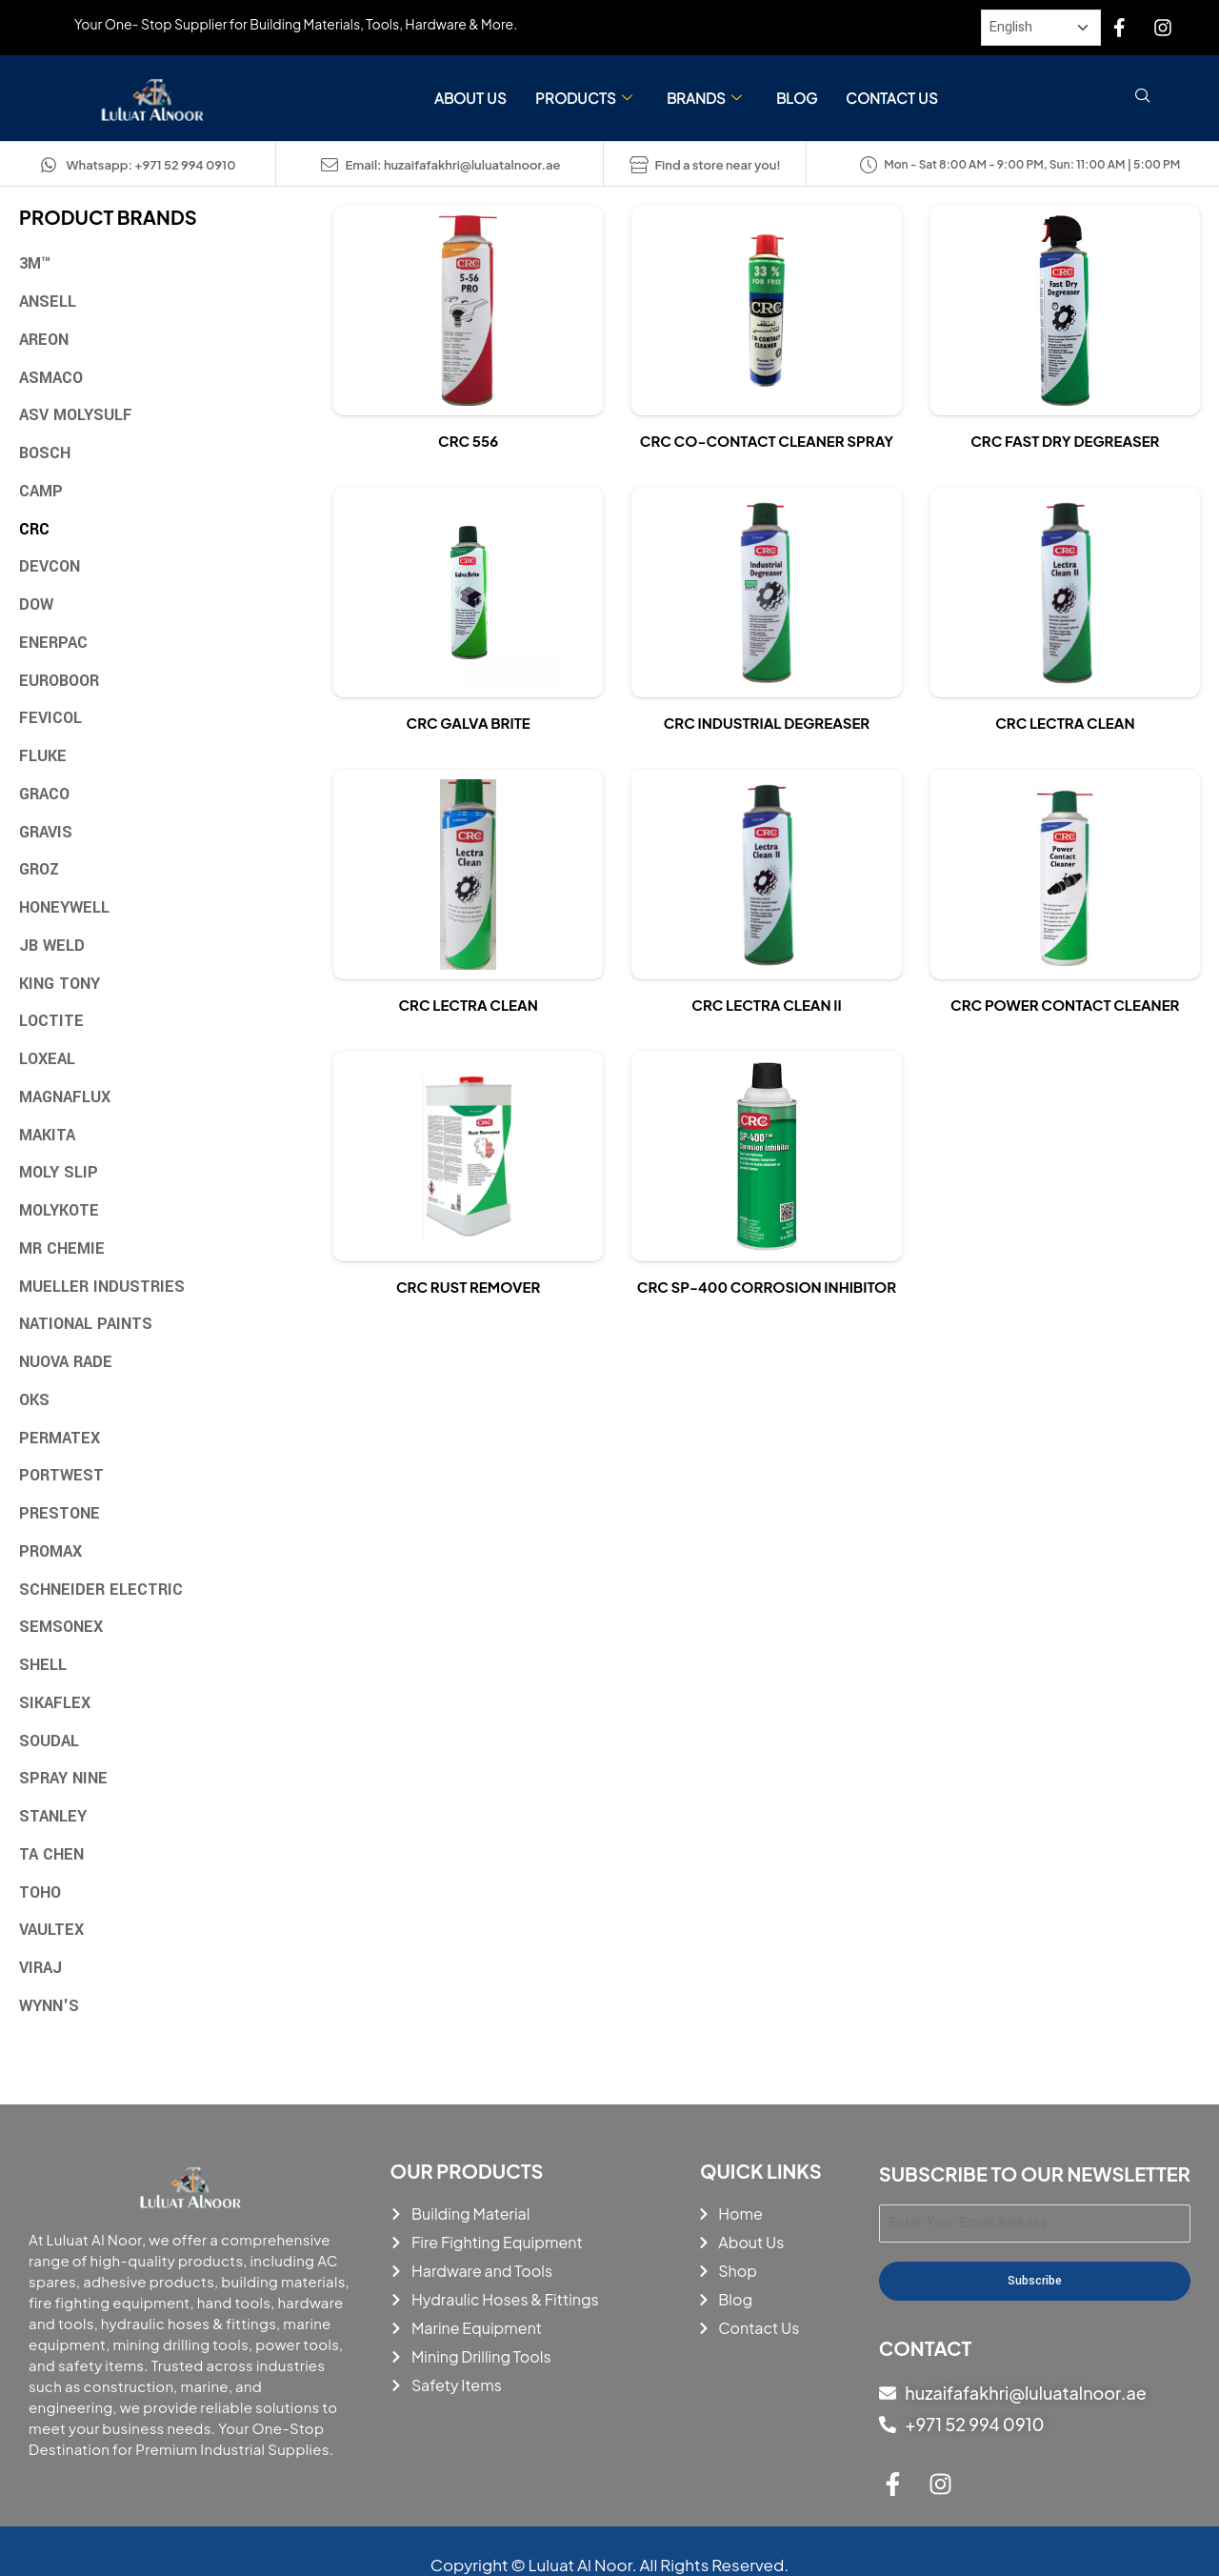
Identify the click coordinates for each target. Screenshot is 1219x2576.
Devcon (49, 566)
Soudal (49, 1741)
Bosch (44, 453)
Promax (50, 1551)
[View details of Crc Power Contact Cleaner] (1065, 874)
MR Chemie (62, 1248)
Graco (44, 794)
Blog (796, 98)
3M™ (34, 263)
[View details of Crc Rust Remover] (468, 1156)
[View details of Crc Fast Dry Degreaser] (1065, 310)
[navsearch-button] (1143, 98)
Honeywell (64, 907)
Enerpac (53, 643)
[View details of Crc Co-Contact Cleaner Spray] (766, 310)
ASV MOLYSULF (75, 415)
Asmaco (51, 378)
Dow (36, 604)
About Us (470, 98)
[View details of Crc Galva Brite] (468, 592)
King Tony (59, 984)
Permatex (59, 1438)
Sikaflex (54, 1703)
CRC (34, 529)
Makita (47, 1135)
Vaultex (51, 1930)
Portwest (61, 1475)
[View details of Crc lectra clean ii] (766, 874)
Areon (44, 340)
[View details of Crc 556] (468, 310)
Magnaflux (64, 1097)
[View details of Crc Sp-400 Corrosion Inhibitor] (766, 1156)
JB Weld (52, 945)
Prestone (59, 1513)
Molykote (59, 1210)
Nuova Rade (65, 1362)
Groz (39, 869)
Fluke (43, 756)
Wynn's (49, 2006)
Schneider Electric (101, 1589)
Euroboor (59, 681)
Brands (704, 99)
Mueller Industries (102, 1287)
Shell (43, 1665)
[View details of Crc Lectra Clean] (1065, 592)
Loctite (51, 1021)
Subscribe (1035, 2280)
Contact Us (892, 98)
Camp (41, 491)
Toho (40, 1892)
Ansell (47, 301)
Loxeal (47, 1059)
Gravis (45, 832)
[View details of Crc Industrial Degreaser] (766, 592)
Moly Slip (58, 1172)
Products (583, 99)
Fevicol (50, 718)
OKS (34, 1400)
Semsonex (61, 1627)
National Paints (85, 1324)
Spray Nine (63, 1778)
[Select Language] (1041, 28)
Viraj (40, 1968)
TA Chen (51, 1854)
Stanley (53, 1816)
